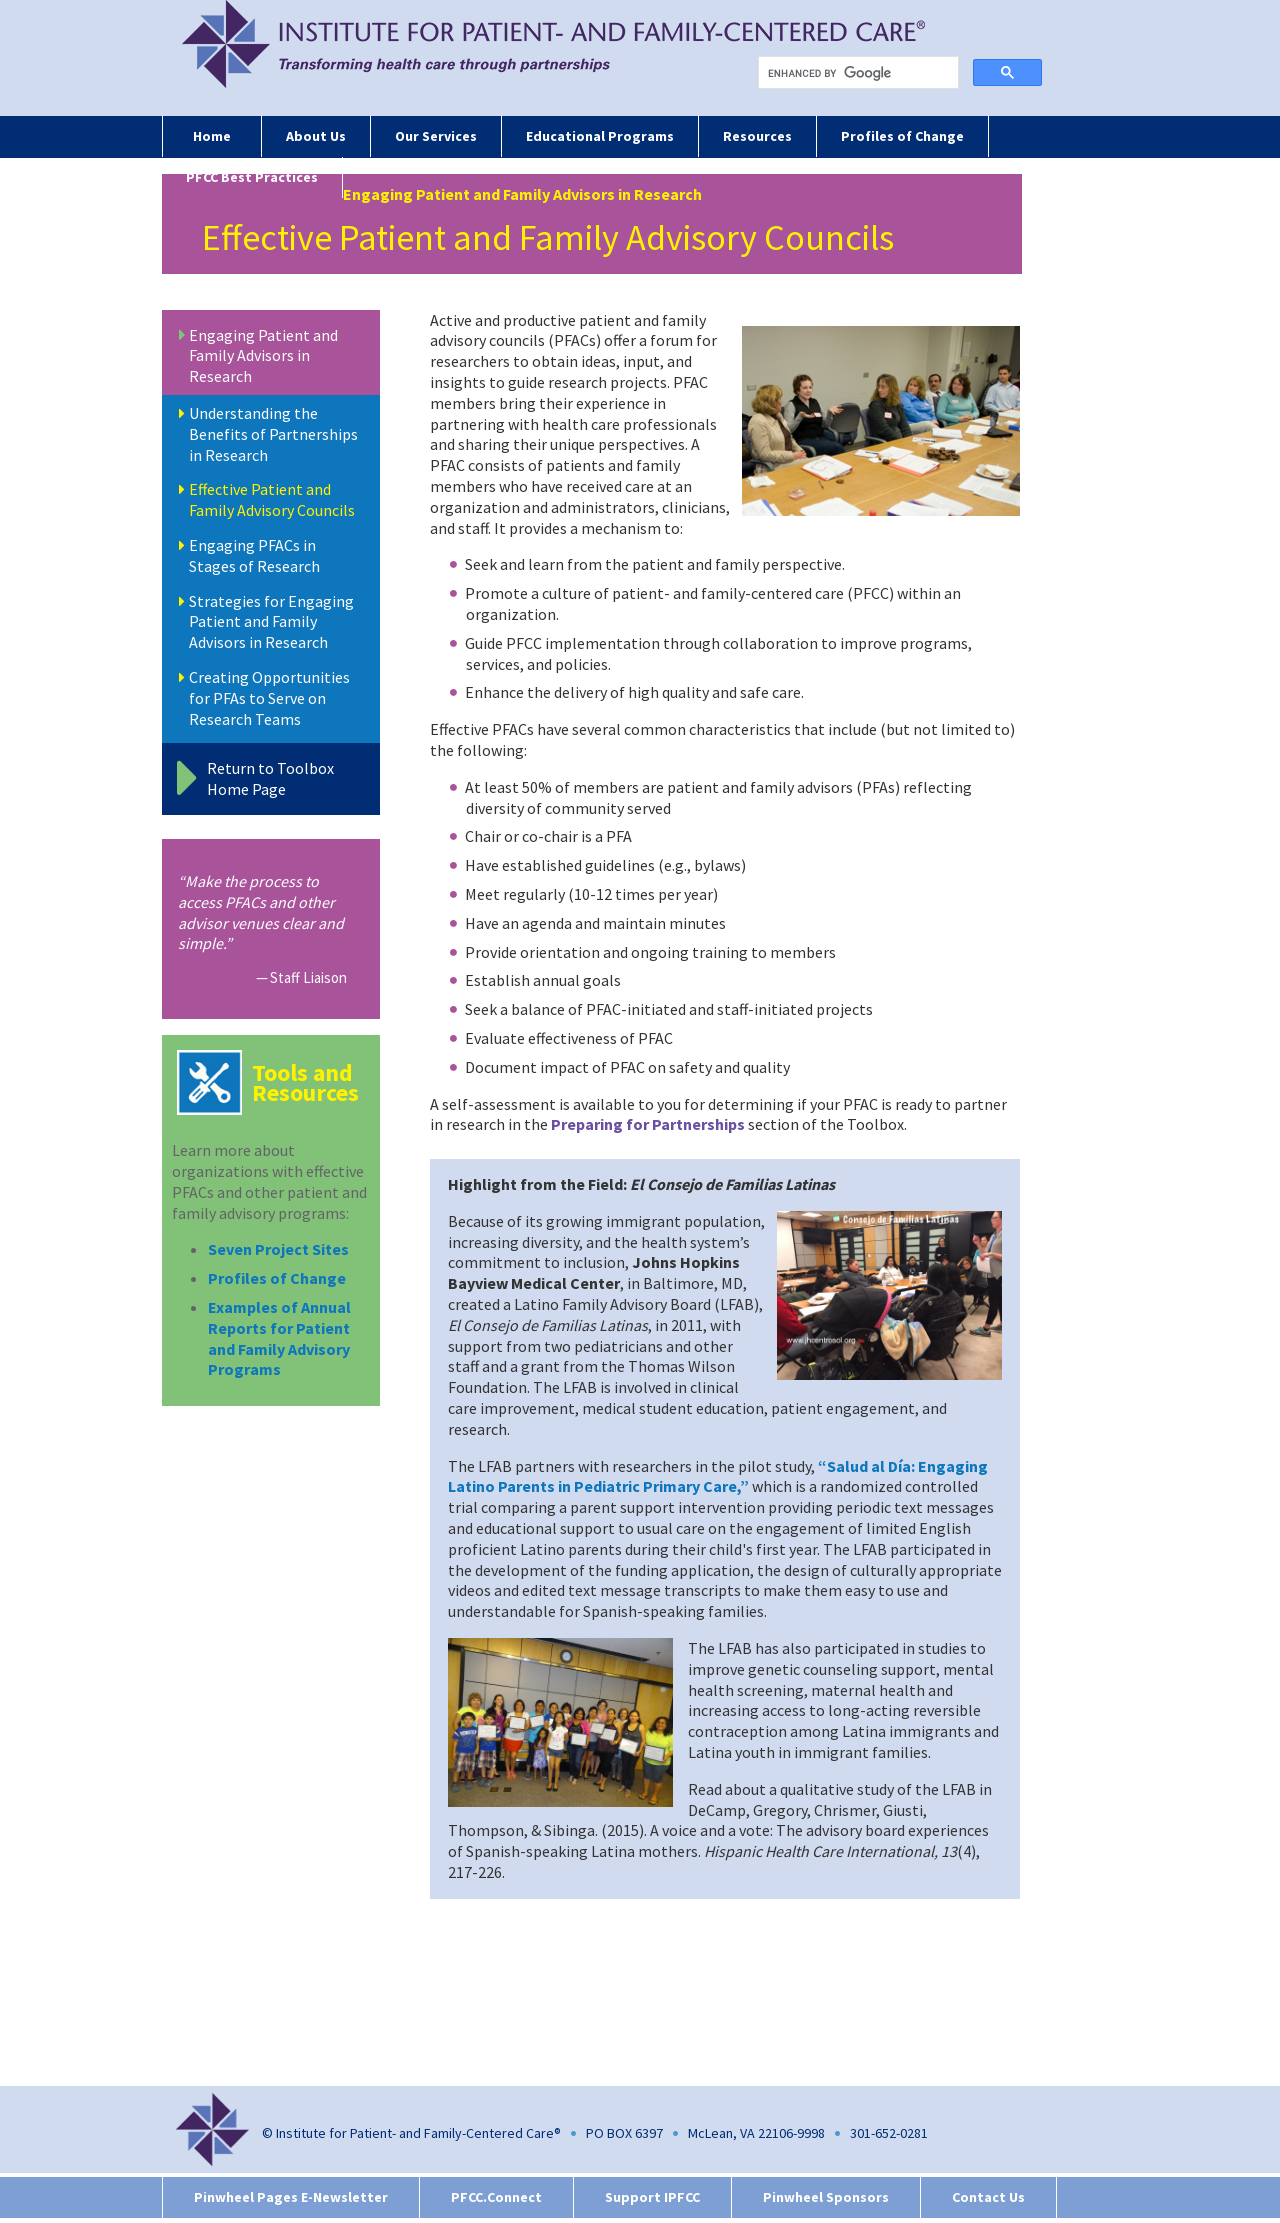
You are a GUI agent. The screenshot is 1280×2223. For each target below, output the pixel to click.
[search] (862, 73)
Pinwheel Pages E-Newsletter (291, 2197)
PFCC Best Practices (252, 177)
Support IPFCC (652, 2197)
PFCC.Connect (496, 2197)
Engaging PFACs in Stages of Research (254, 555)
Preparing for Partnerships (648, 1124)
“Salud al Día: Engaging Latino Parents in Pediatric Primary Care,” (718, 1476)
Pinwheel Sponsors (826, 2197)
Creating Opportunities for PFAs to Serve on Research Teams (269, 698)
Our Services (436, 136)
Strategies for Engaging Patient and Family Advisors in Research (271, 622)
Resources (757, 136)
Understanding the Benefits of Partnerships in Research (273, 434)
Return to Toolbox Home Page (270, 778)
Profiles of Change (902, 136)
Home (212, 136)
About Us (316, 136)
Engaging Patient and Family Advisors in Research (263, 356)
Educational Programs (600, 136)
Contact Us (988, 2197)
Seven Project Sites (278, 1249)
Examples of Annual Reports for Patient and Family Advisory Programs (279, 1338)
